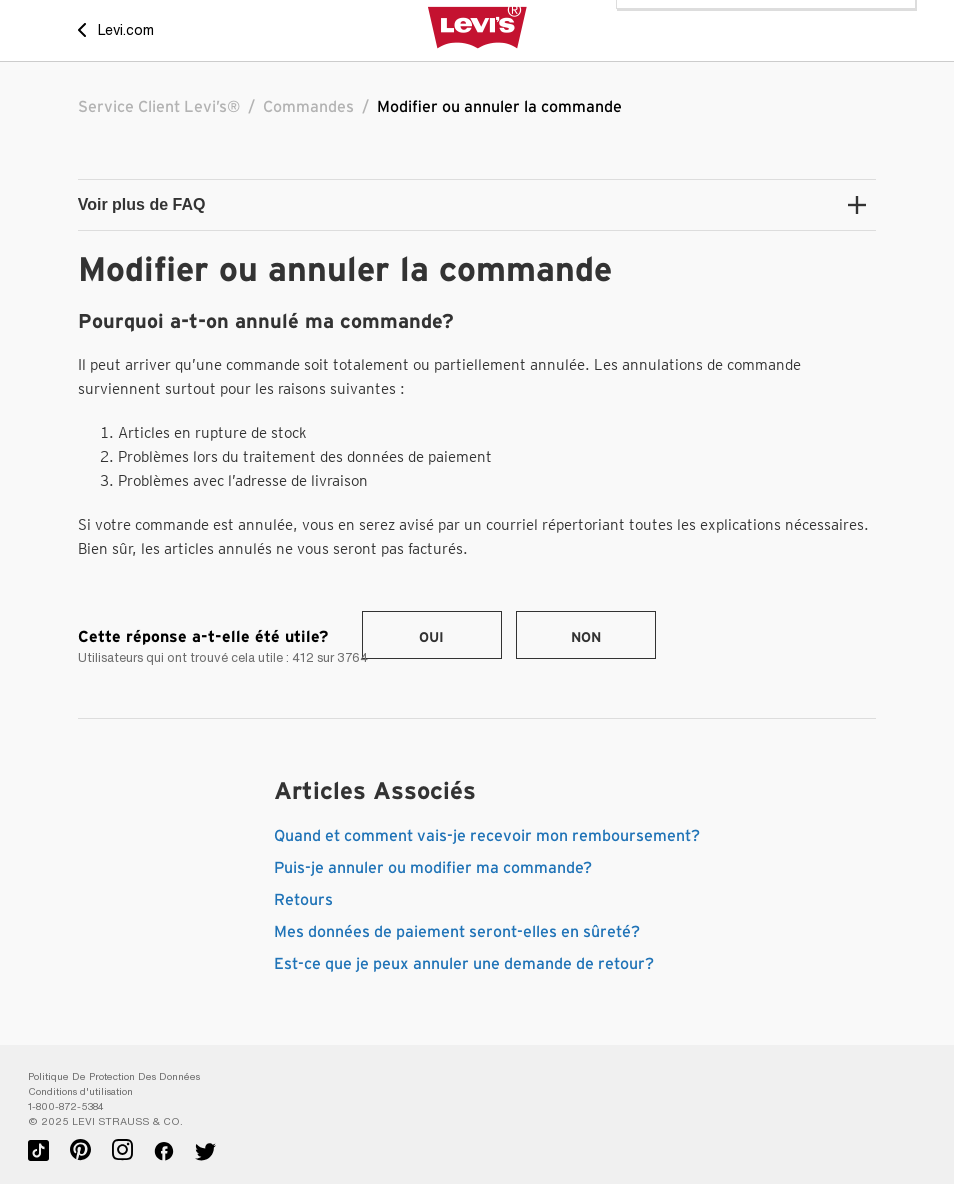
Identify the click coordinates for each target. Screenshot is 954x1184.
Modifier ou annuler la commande (499, 107)
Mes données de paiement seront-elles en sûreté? (457, 932)
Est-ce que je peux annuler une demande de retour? (464, 964)
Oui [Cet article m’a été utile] (431, 638)
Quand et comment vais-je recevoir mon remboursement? (487, 836)
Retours (303, 900)
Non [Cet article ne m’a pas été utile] (586, 638)
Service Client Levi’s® (159, 107)
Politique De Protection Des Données (114, 1076)
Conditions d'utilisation (80, 1091)
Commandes (308, 107)
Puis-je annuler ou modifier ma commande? (433, 868)
